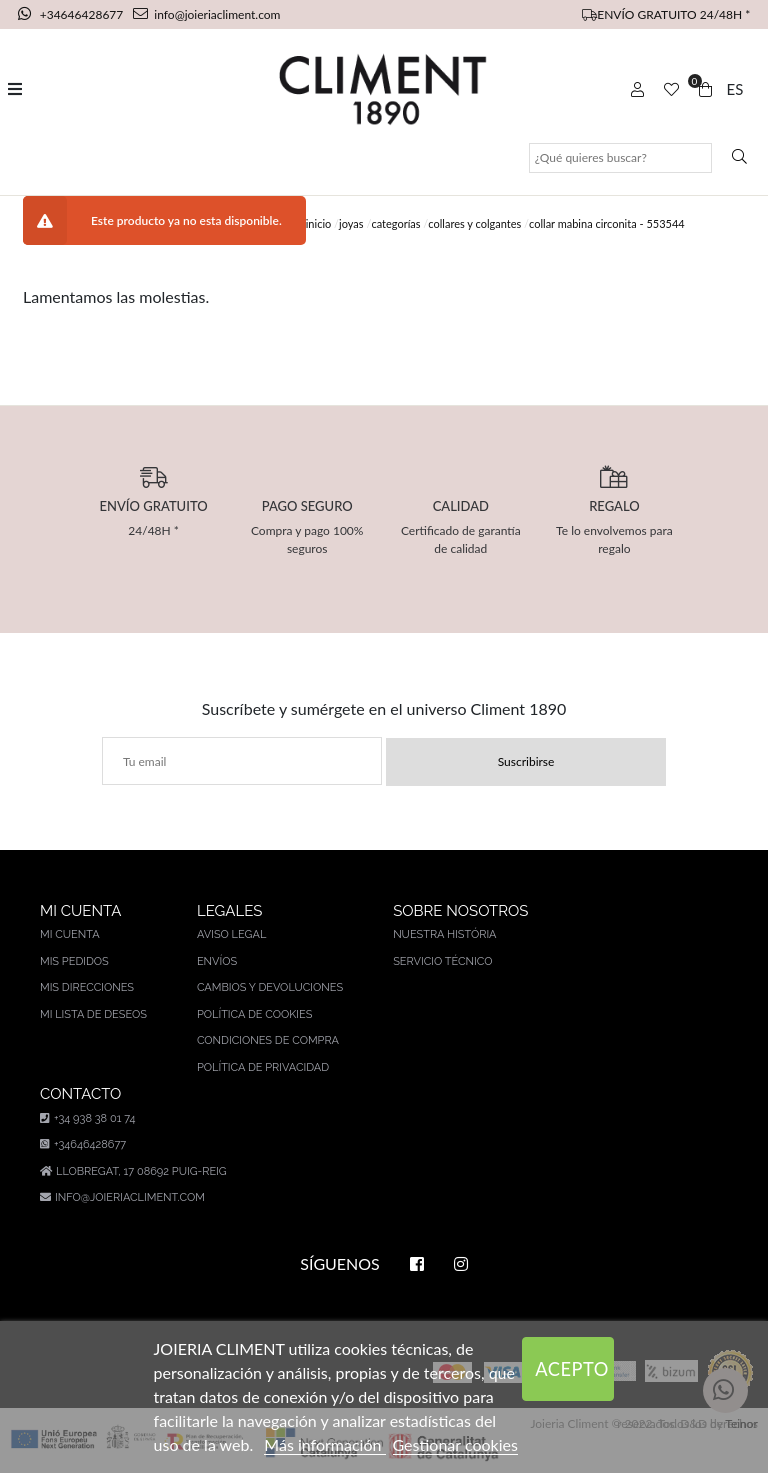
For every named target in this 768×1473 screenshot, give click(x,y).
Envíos (217, 961)
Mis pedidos (74, 961)
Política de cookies (255, 1014)
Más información (324, 1444)
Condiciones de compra (268, 1040)
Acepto (572, 1369)
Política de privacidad (263, 1067)
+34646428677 (72, 14)
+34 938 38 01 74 (87, 1118)
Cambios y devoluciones (270, 987)
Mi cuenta (70, 934)
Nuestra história (444, 934)
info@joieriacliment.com (206, 14)
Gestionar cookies (455, 1444)
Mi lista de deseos (93, 1014)
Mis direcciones (87, 987)
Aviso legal (231, 934)
